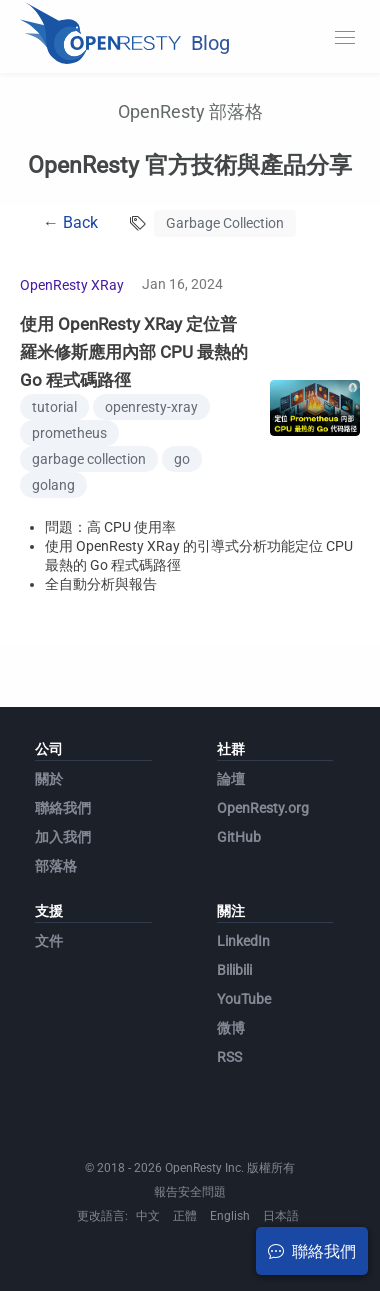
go (182, 459)
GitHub (239, 837)
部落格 (56, 866)
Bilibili (234, 970)
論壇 (231, 779)
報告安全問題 (190, 1192)
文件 (49, 941)
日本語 (281, 1216)
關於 (49, 779)
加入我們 (63, 837)
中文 (148, 1216)
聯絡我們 (63, 808)
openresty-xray (151, 407)
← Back (70, 222)
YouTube (244, 999)
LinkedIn (243, 941)
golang (53, 485)
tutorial (54, 407)
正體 (185, 1216)
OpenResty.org (263, 808)
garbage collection (89, 459)
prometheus (69, 433)
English (230, 1216)
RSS (229, 1057)
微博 (231, 1028)
